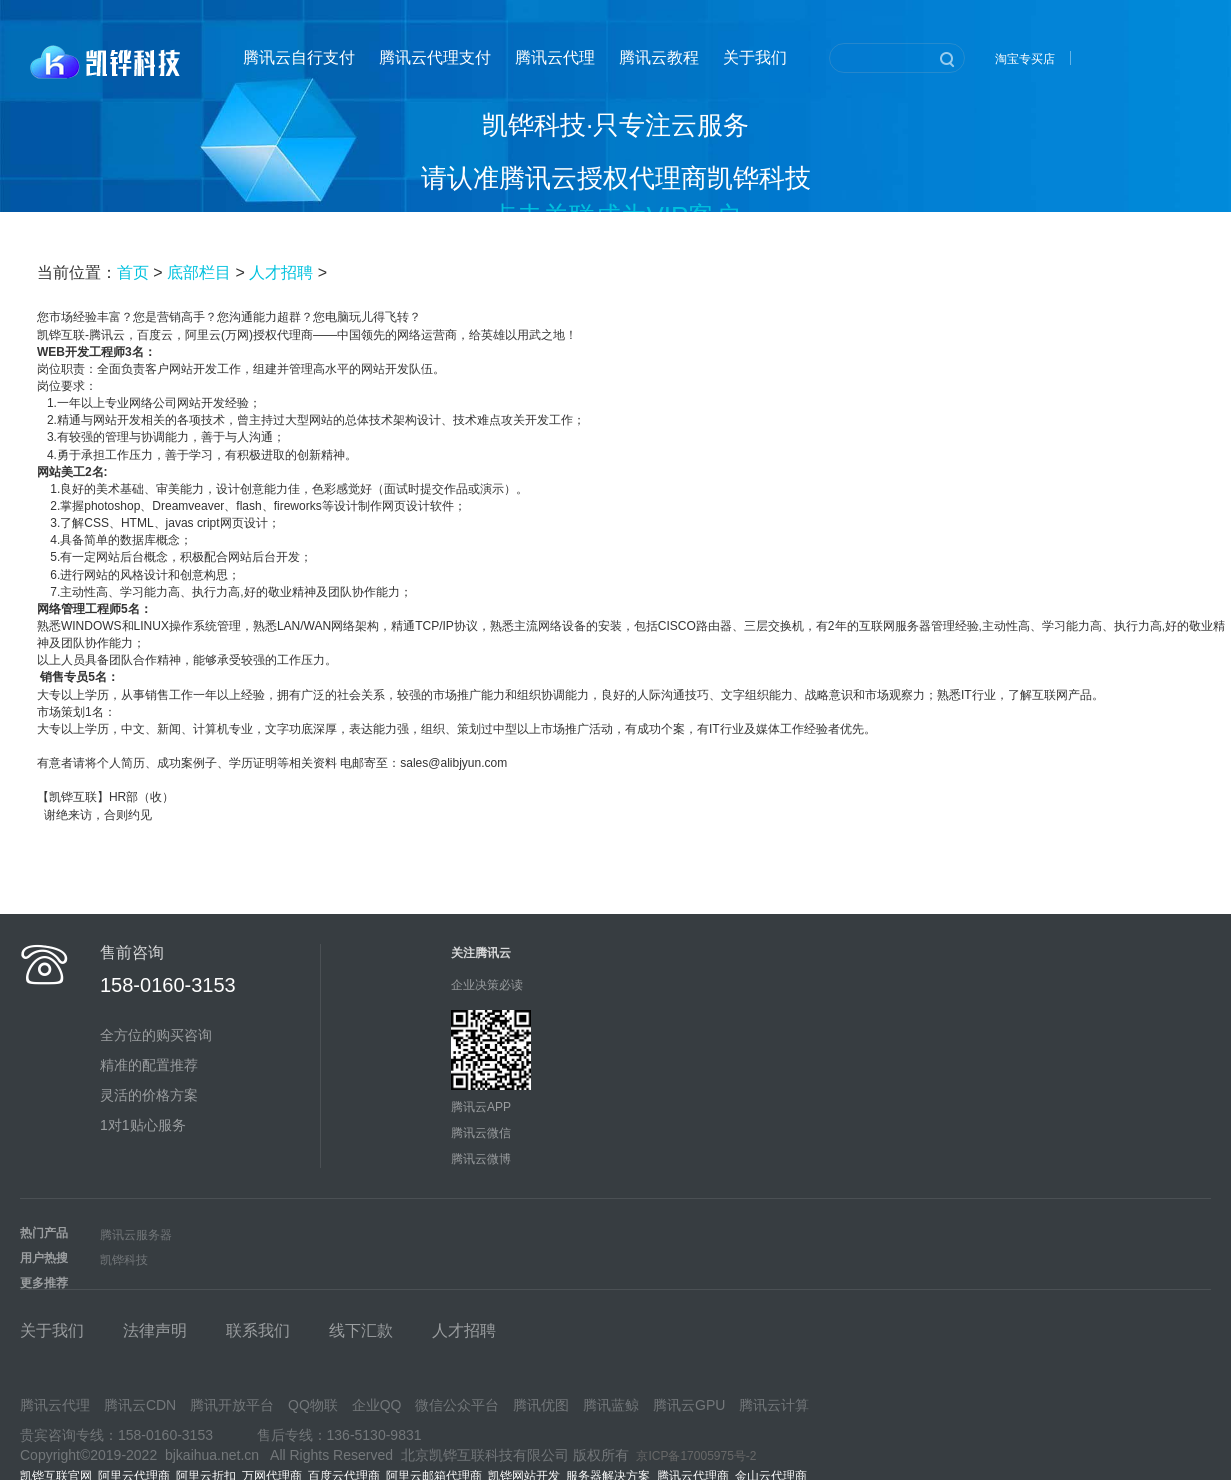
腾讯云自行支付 (299, 57)
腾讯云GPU (689, 1405)
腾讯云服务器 (136, 1235)
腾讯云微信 (481, 1133)
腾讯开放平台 (232, 1405)
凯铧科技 (124, 1260)
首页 (133, 272)
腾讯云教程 (659, 57)
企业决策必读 (487, 985)
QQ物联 (313, 1405)
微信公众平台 (457, 1405)
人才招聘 (281, 272)
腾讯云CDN (140, 1405)
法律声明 (155, 1330)
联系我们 (258, 1330)
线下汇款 (361, 1330)
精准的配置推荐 (149, 1065)
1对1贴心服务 (143, 1125)
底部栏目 (199, 272)
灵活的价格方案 (149, 1095)
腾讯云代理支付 (435, 57)
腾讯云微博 (481, 1159)
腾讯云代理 (555, 57)
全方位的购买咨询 (156, 1035)
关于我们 (755, 57)
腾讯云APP (481, 1107)
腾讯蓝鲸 (611, 1405)
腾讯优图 (541, 1405)
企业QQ (377, 1405)
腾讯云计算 (774, 1405)
